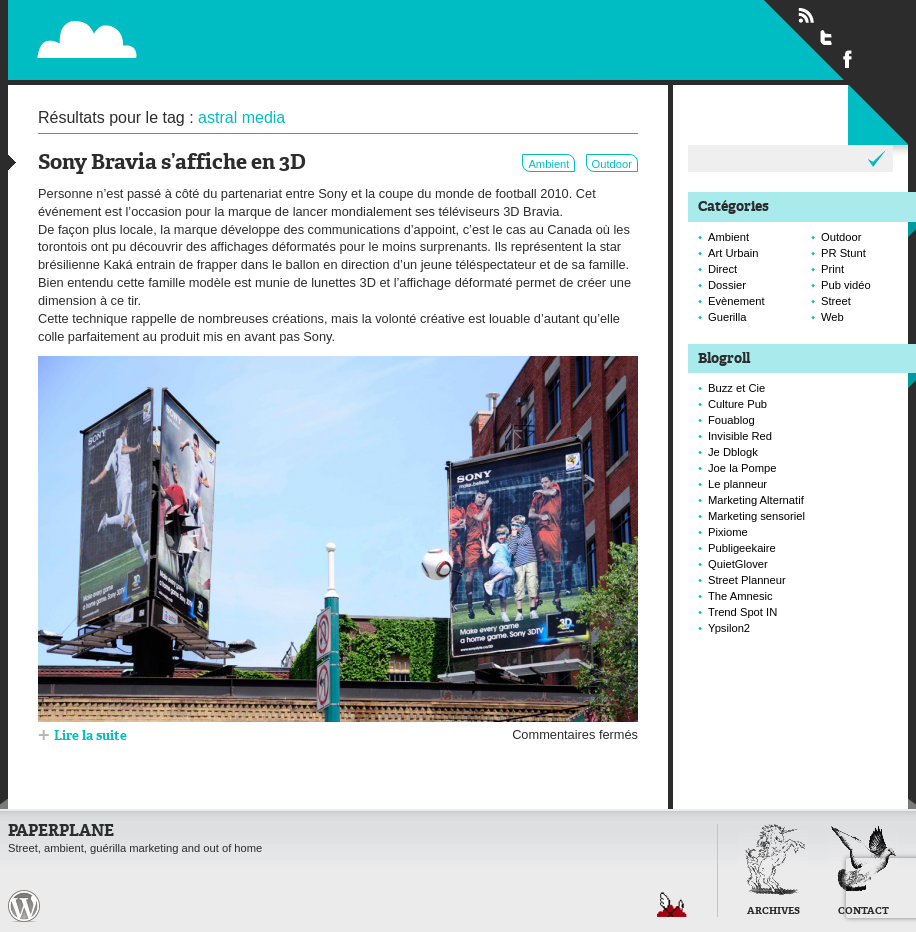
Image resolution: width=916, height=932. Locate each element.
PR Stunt (843, 253)
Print (832, 269)
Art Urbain (733, 253)
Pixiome (728, 532)
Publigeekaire (742, 548)
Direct (722, 269)
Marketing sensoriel (756, 516)
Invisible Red (740, 436)
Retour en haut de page (672, 904)
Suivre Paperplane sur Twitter (827, 37)
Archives (773, 911)
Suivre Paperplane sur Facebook (848, 58)
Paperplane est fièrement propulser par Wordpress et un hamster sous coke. (24, 906)
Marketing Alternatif (756, 500)
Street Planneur (747, 580)
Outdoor (612, 164)
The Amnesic (740, 596)
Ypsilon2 (729, 628)
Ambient (548, 164)
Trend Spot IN (742, 612)
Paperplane (209, 28)
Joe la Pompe (742, 468)
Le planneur (737, 484)
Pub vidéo (846, 285)
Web (832, 317)
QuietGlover (738, 564)
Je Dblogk (733, 452)
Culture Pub (737, 404)
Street (836, 301)
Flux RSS (806, 16)
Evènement (736, 301)
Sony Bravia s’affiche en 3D (172, 163)
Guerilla (727, 317)
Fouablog (731, 420)
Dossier (727, 285)
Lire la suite (90, 736)
